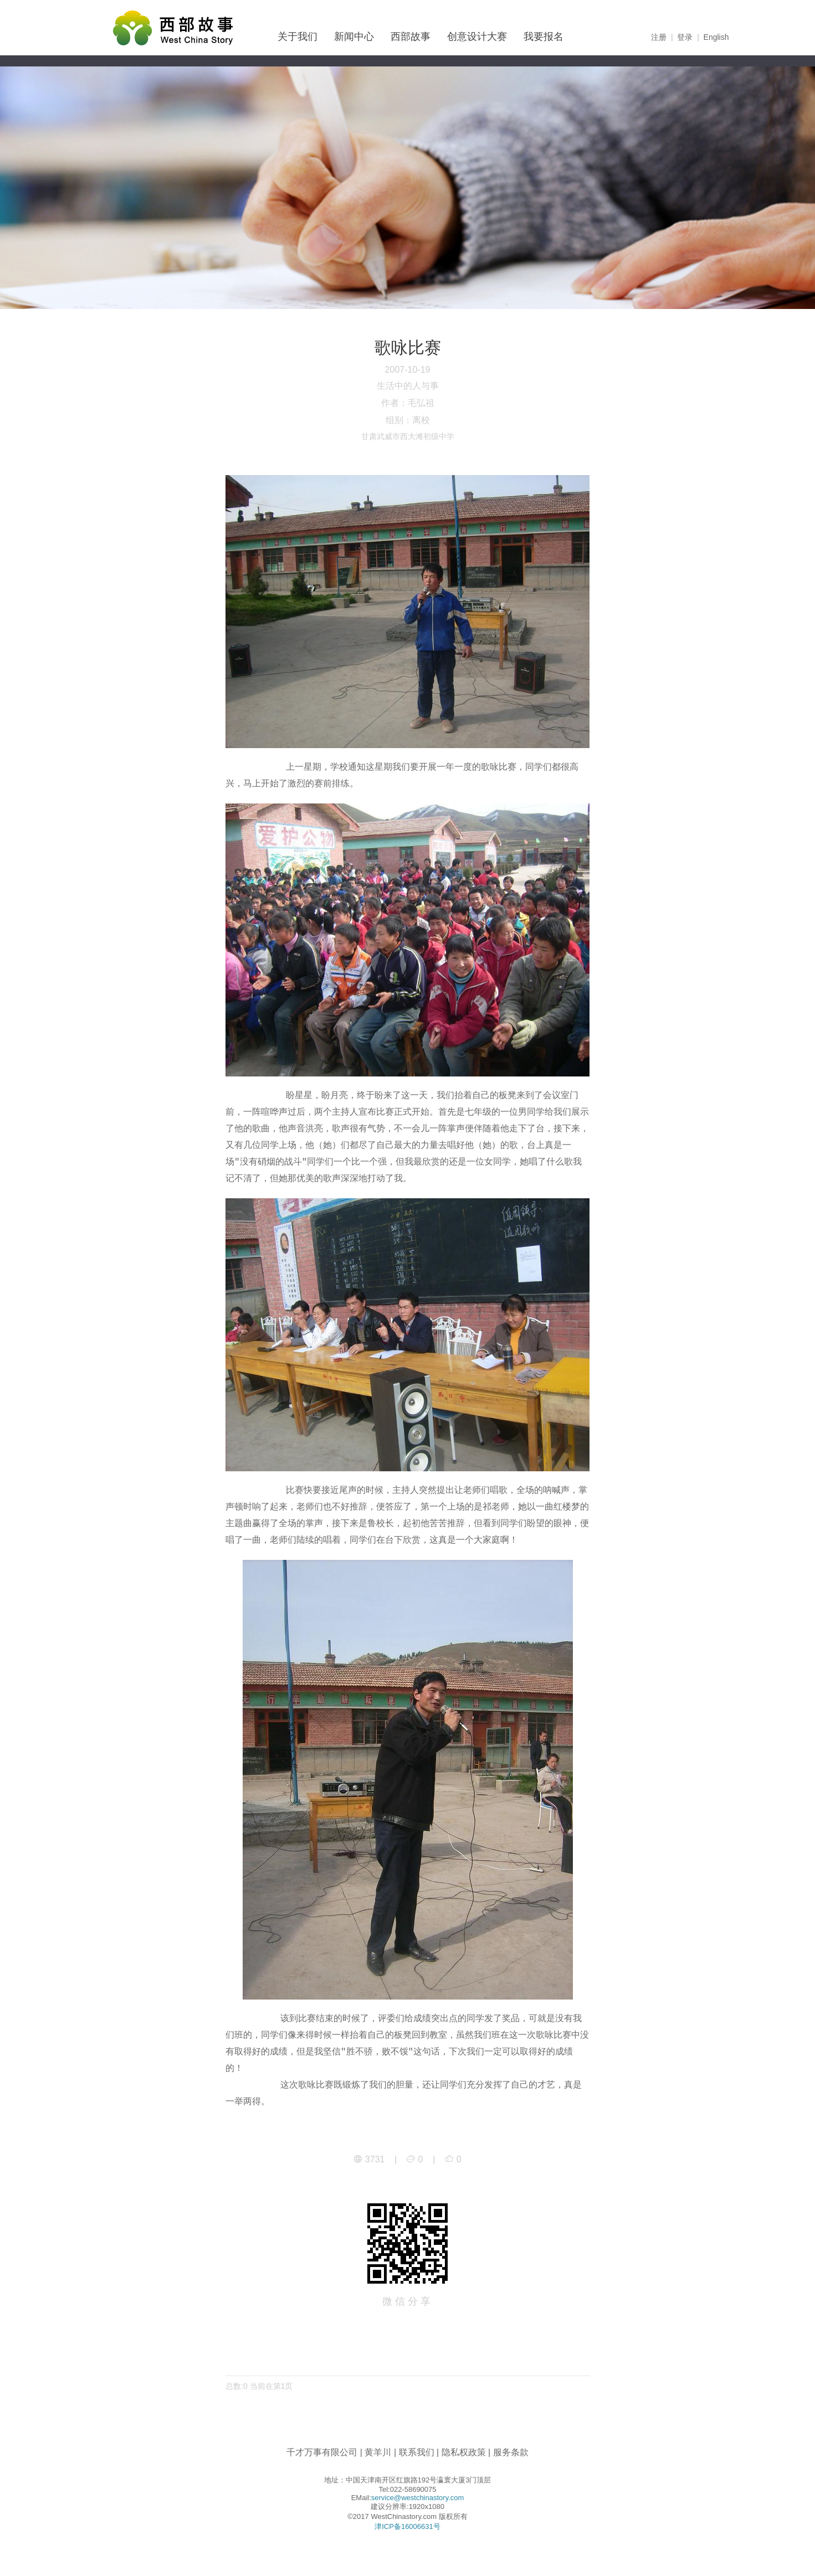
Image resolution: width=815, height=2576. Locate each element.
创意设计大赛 (477, 36)
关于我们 (297, 36)
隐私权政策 (464, 2452)
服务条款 (511, 2452)
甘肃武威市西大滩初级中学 (407, 436)
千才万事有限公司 (321, 2452)
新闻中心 (354, 36)
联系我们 (416, 2452)
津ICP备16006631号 (407, 2526)
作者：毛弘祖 (407, 403)
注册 (659, 37)
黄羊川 (378, 2452)
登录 (685, 37)
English (716, 37)
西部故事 (410, 36)
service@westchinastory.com (417, 2497)
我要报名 (543, 36)
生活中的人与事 (408, 385)
